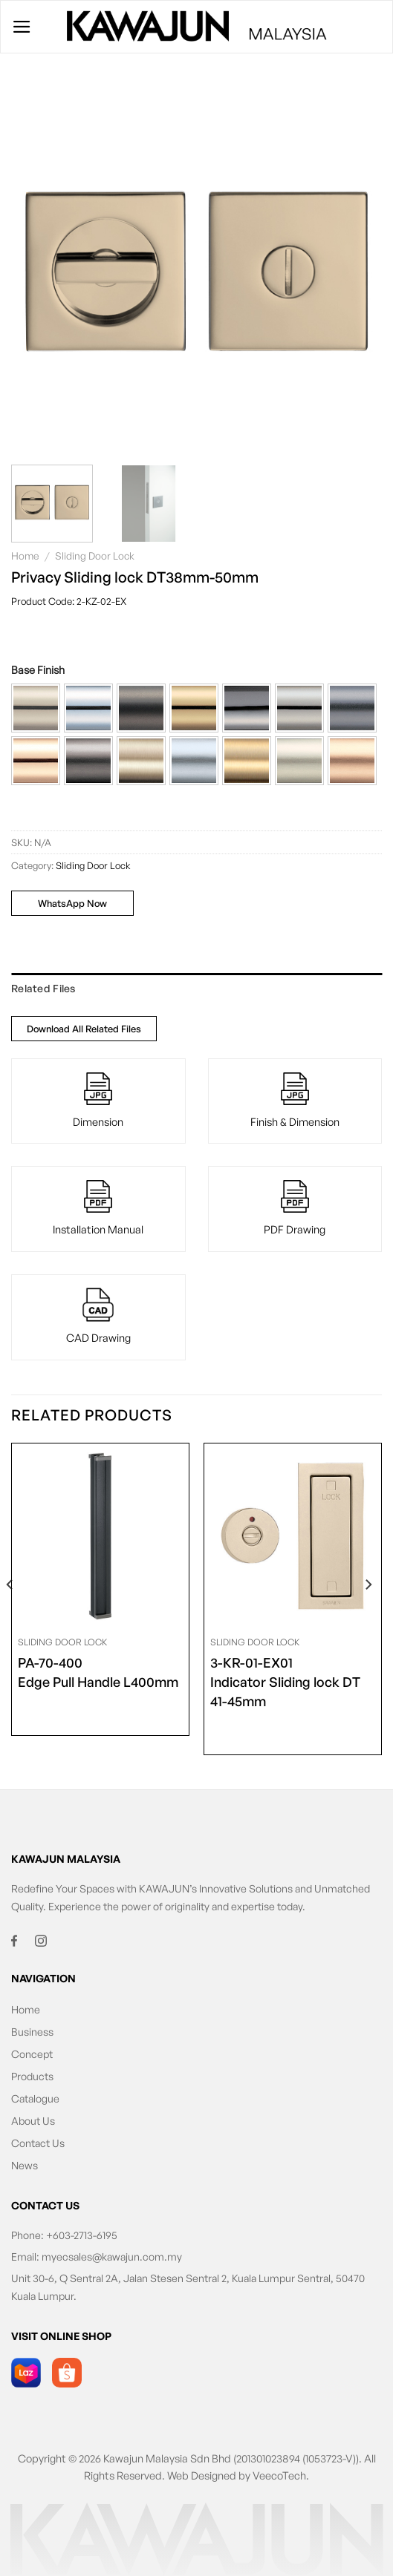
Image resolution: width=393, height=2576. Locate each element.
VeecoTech (279, 2475)
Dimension (98, 1121)
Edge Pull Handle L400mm (98, 1671)
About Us (33, 2120)
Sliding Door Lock (94, 555)
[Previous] (10, 1614)
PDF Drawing (294, 1229)
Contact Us (38, 2143)
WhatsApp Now (72, 903)
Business (32, 2031)
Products (32, 2076)
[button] (35, 708)
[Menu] (22, 26)
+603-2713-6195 (81, 2235)
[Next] (367, 1614)
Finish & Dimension (295, 1121)
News (24, 2165)
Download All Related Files (84, 1029)
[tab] (196, 988)
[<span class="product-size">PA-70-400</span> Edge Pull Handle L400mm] (100, 1536)
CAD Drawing (98, 1337)
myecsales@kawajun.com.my (112, 2256)
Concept (32, 2054)
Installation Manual (98, 1229)
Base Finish (38, 669)
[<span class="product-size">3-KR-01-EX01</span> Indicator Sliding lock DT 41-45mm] (292, 1536)
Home (25, 555)
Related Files (43, 988)
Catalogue (35, 2098)
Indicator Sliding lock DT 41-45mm (292, 1681)
